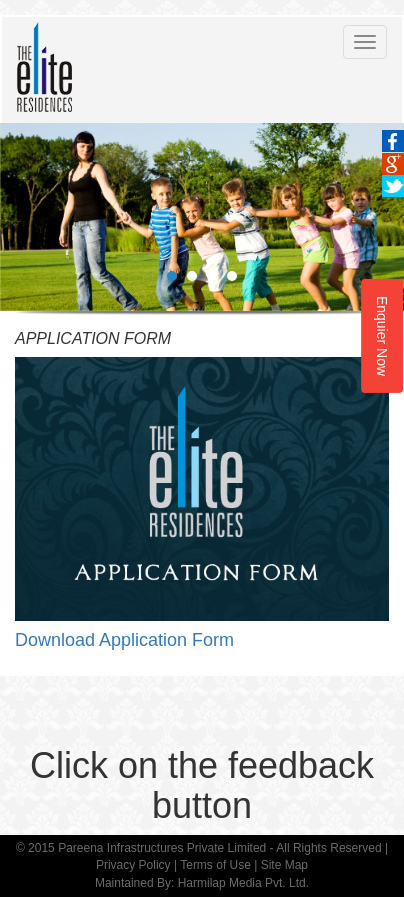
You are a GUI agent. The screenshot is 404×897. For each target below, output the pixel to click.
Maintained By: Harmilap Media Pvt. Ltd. (202, 883)
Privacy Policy (133, 865)
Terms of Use (215, 865)
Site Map (284, 865)
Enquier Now (382, 335)
